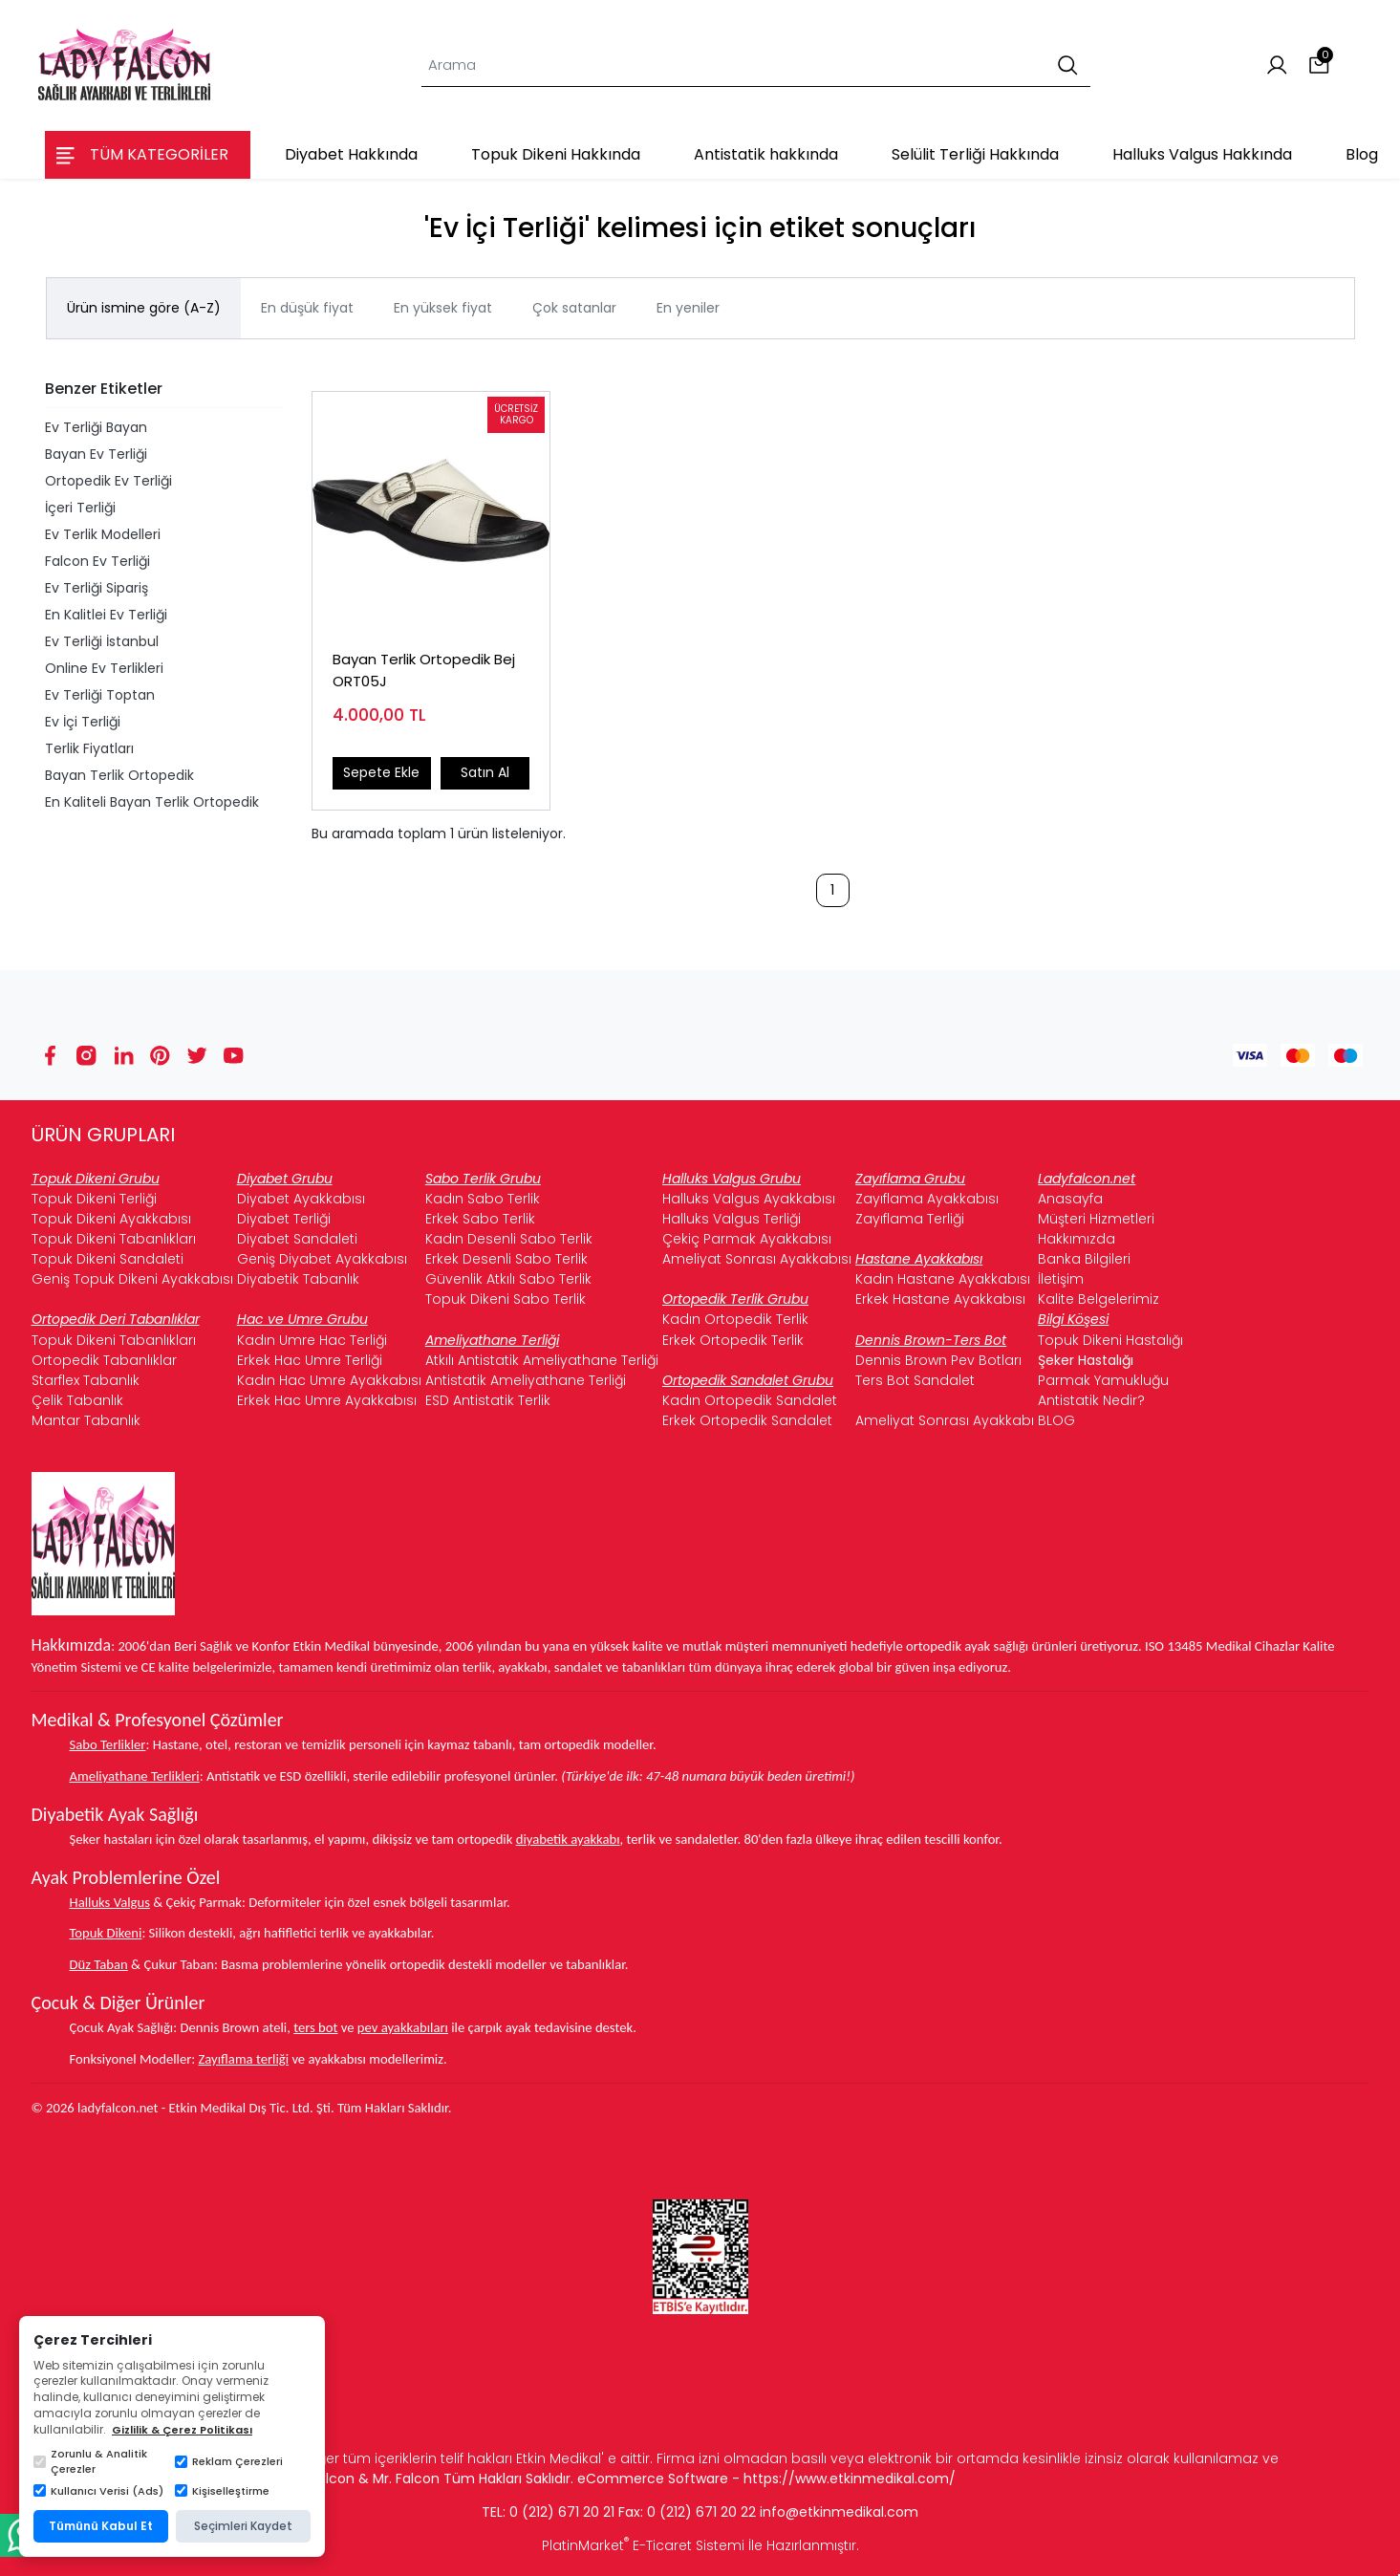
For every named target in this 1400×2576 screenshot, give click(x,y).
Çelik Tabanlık (77, 1400)
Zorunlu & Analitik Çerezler (90, 2462)
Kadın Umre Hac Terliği (312, 1340)
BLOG (1056, 1420)
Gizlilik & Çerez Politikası (182, 2429)
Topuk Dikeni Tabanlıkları (114, 1238)
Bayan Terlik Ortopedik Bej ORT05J (424, 670)
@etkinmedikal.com (852, 2512)
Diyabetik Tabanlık (298, 1278)
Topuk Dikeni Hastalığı (1110, 1340)
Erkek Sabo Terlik (480, 1218)
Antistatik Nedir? (1091, 1400)
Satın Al (485, 772)
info (773, 2512)
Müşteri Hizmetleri (1096, 1218)
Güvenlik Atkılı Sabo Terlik (508, 1278)
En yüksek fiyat (443, 307)
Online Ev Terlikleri (104, 668)
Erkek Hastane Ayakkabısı (940, 1299)
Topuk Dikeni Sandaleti (107, 1258)
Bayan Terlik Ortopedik (119, 775)
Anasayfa (1070, 1198)
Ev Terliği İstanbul (102, 641)
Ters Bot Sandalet (915, 1380)
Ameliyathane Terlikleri (135, 1776)
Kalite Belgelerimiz (1098, 1299)
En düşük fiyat (307, 307)
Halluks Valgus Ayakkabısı (748, 1198)
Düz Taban (99, 1964)
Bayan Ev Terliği (96, 454)
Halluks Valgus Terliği (731, 1218)
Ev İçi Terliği (82, 721)
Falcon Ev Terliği (97, 561)
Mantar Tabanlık (86, 1420)
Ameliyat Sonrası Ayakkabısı (756, 1258)
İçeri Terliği (80, 507)
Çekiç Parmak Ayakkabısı (746, 1238)
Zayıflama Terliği (909, 1218)
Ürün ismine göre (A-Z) (144, 307)
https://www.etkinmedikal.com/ (849, 2478)
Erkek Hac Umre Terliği (309, 1360)
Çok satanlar (574, 307)
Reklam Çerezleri (229, 2461)
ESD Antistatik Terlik (487, 1400)
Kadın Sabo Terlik (482, 1198)
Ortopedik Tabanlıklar (104, 1360)
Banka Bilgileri (1084, 1258)
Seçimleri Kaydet (243, 2526)
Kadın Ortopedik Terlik (735, 1319)
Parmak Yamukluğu (1103, 1380)
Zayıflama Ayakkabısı (927, 1198)
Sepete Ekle (381, 772)
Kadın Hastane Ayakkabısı (942, 1278)
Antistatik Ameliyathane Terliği (525, 1380)
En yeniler (688, 307)
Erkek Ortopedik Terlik (733, 1340)
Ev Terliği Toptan (100, 694)
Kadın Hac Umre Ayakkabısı (329, 1380)
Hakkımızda (1076, 1238)
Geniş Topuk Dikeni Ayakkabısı (132, 1278)
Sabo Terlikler (108, 1744)
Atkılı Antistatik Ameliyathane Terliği (541, 1360)
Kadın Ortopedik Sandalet (749, 1400)
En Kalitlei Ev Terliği (106, 614)
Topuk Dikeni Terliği (94, 1198)
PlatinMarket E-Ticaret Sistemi (643, 2545)
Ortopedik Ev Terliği (108, 480)
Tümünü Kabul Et (101, 2526)
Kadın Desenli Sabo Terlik (508, 1238)
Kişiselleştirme (222, 2491)
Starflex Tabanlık (86, 1380)
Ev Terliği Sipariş (96, 587)
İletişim (1061, 1278)
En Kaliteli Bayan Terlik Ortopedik (152, 802)
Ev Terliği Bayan (96, 427)
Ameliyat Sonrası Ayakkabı (944, 1420)
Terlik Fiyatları (89, 748)
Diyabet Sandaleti (297, 1238)
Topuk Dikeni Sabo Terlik (505, 1299)
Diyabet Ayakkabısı (301, 1198)
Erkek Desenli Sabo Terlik (506, 1258)
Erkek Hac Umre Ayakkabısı (327, 1400)
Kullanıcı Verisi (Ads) (98, 2491)
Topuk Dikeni (106, 1932)
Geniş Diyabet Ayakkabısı (322, 1258)
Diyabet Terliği (284, 1218)
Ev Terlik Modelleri (103, 534)
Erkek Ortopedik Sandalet (747, 1420)
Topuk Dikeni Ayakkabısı (111, 1218)
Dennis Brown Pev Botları (938, 1360)
